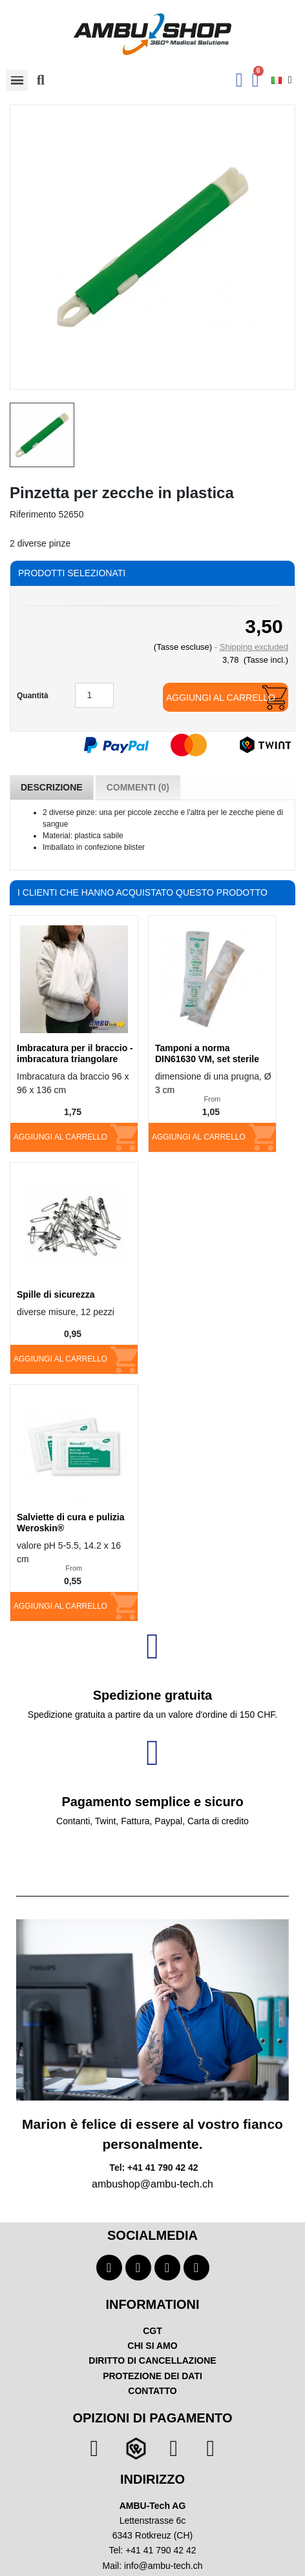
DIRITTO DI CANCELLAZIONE (152, 2360)
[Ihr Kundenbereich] (239, 80)
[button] (41, 80)
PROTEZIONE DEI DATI (152, 2376)
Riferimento (33, 514)
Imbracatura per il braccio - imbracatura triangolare (75, 1053)
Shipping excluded (254, 647)
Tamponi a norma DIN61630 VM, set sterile (207, 1053)
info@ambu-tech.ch (163, 2566)
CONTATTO (152, 2391)
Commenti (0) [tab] (138, 787)
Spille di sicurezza (56, 1294)
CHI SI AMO (152, 2345)
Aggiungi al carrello (220, 697)
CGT (152, 2331)
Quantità (32, 695)
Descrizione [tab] (52, 787)
